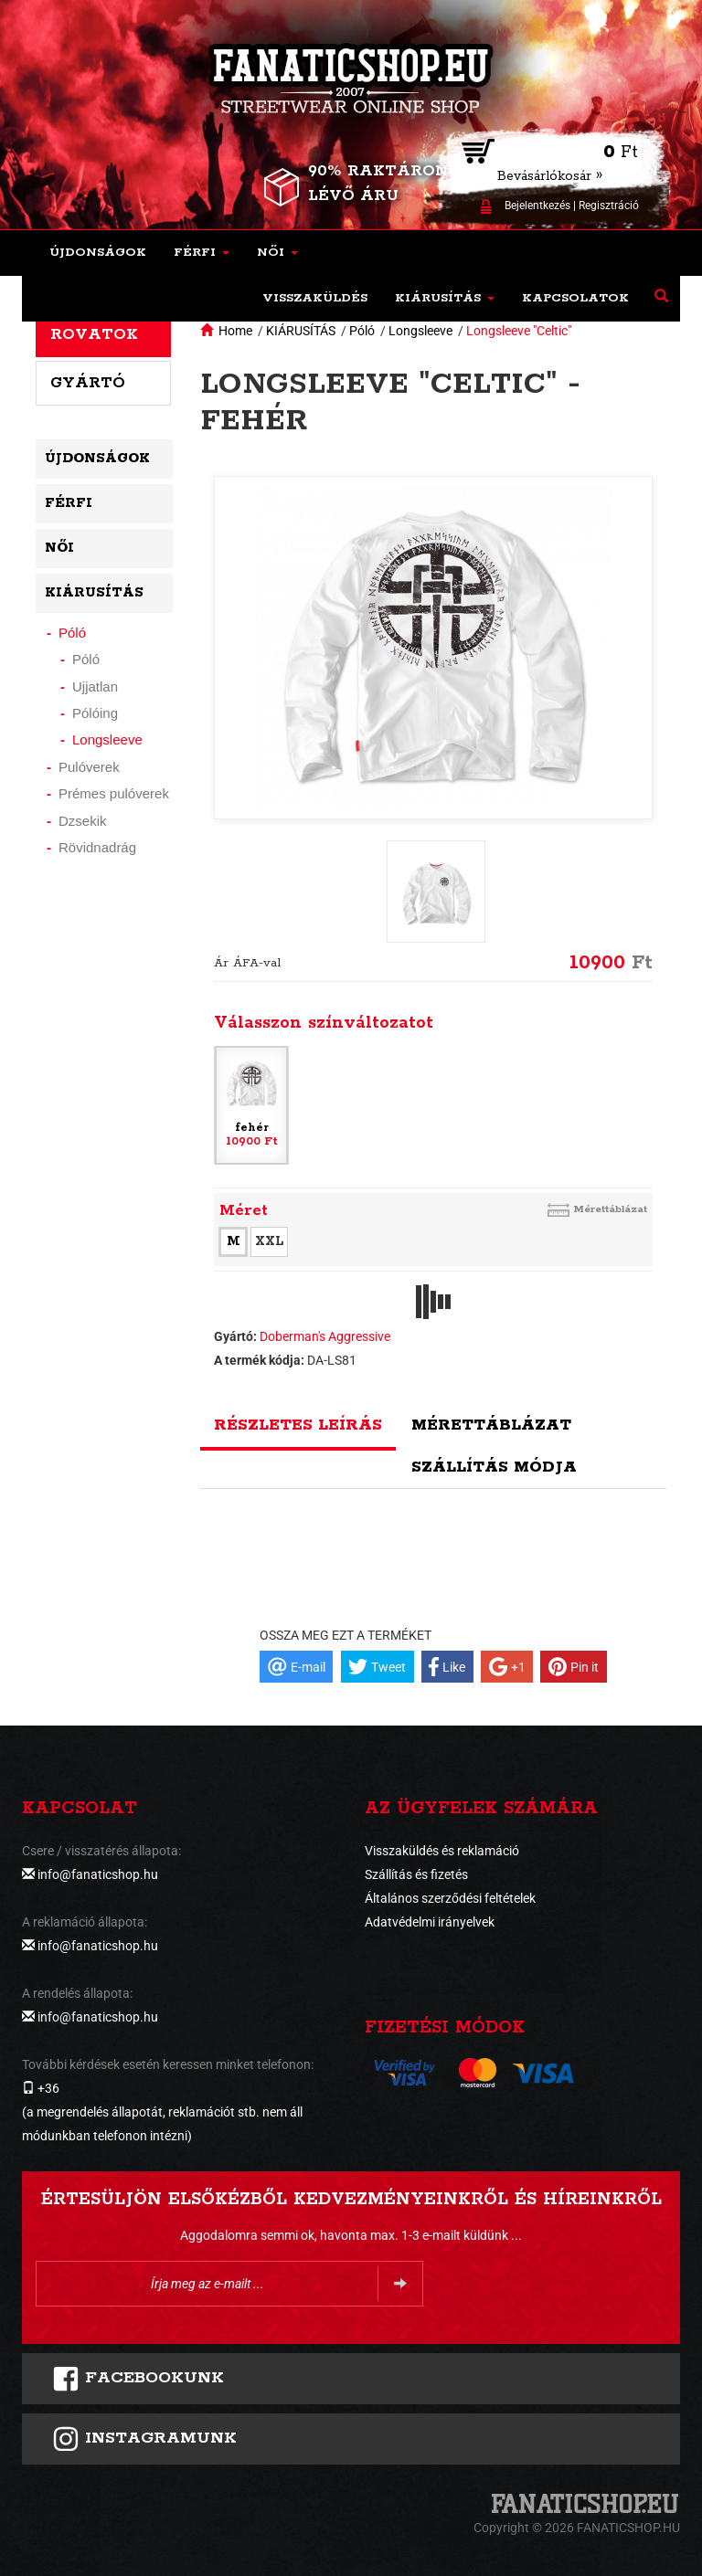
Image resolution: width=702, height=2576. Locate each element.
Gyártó (87, 383)
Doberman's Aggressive (325, 1336)
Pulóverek (89, 767)
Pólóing (95, 713)
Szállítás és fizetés (416, 1874)
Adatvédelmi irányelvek (430, 1922)
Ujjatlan (95, 686)
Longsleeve (420, 330)
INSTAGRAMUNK (144, 2439)
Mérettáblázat (610, 1209)
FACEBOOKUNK (138, 2378)
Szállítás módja (494, 1467)
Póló (362, 330)
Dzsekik (82, 821)
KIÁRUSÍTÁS (300, 330)
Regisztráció (609, 205)
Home (235, 330)
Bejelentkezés (537, 205)
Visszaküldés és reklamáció (442, 1850)
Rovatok (94, 334)
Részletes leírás (298, 1425)
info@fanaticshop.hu (97, 1874)
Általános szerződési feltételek (450, 1898)
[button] (201, 253)
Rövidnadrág (97, 847)
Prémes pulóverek (113, 793)
